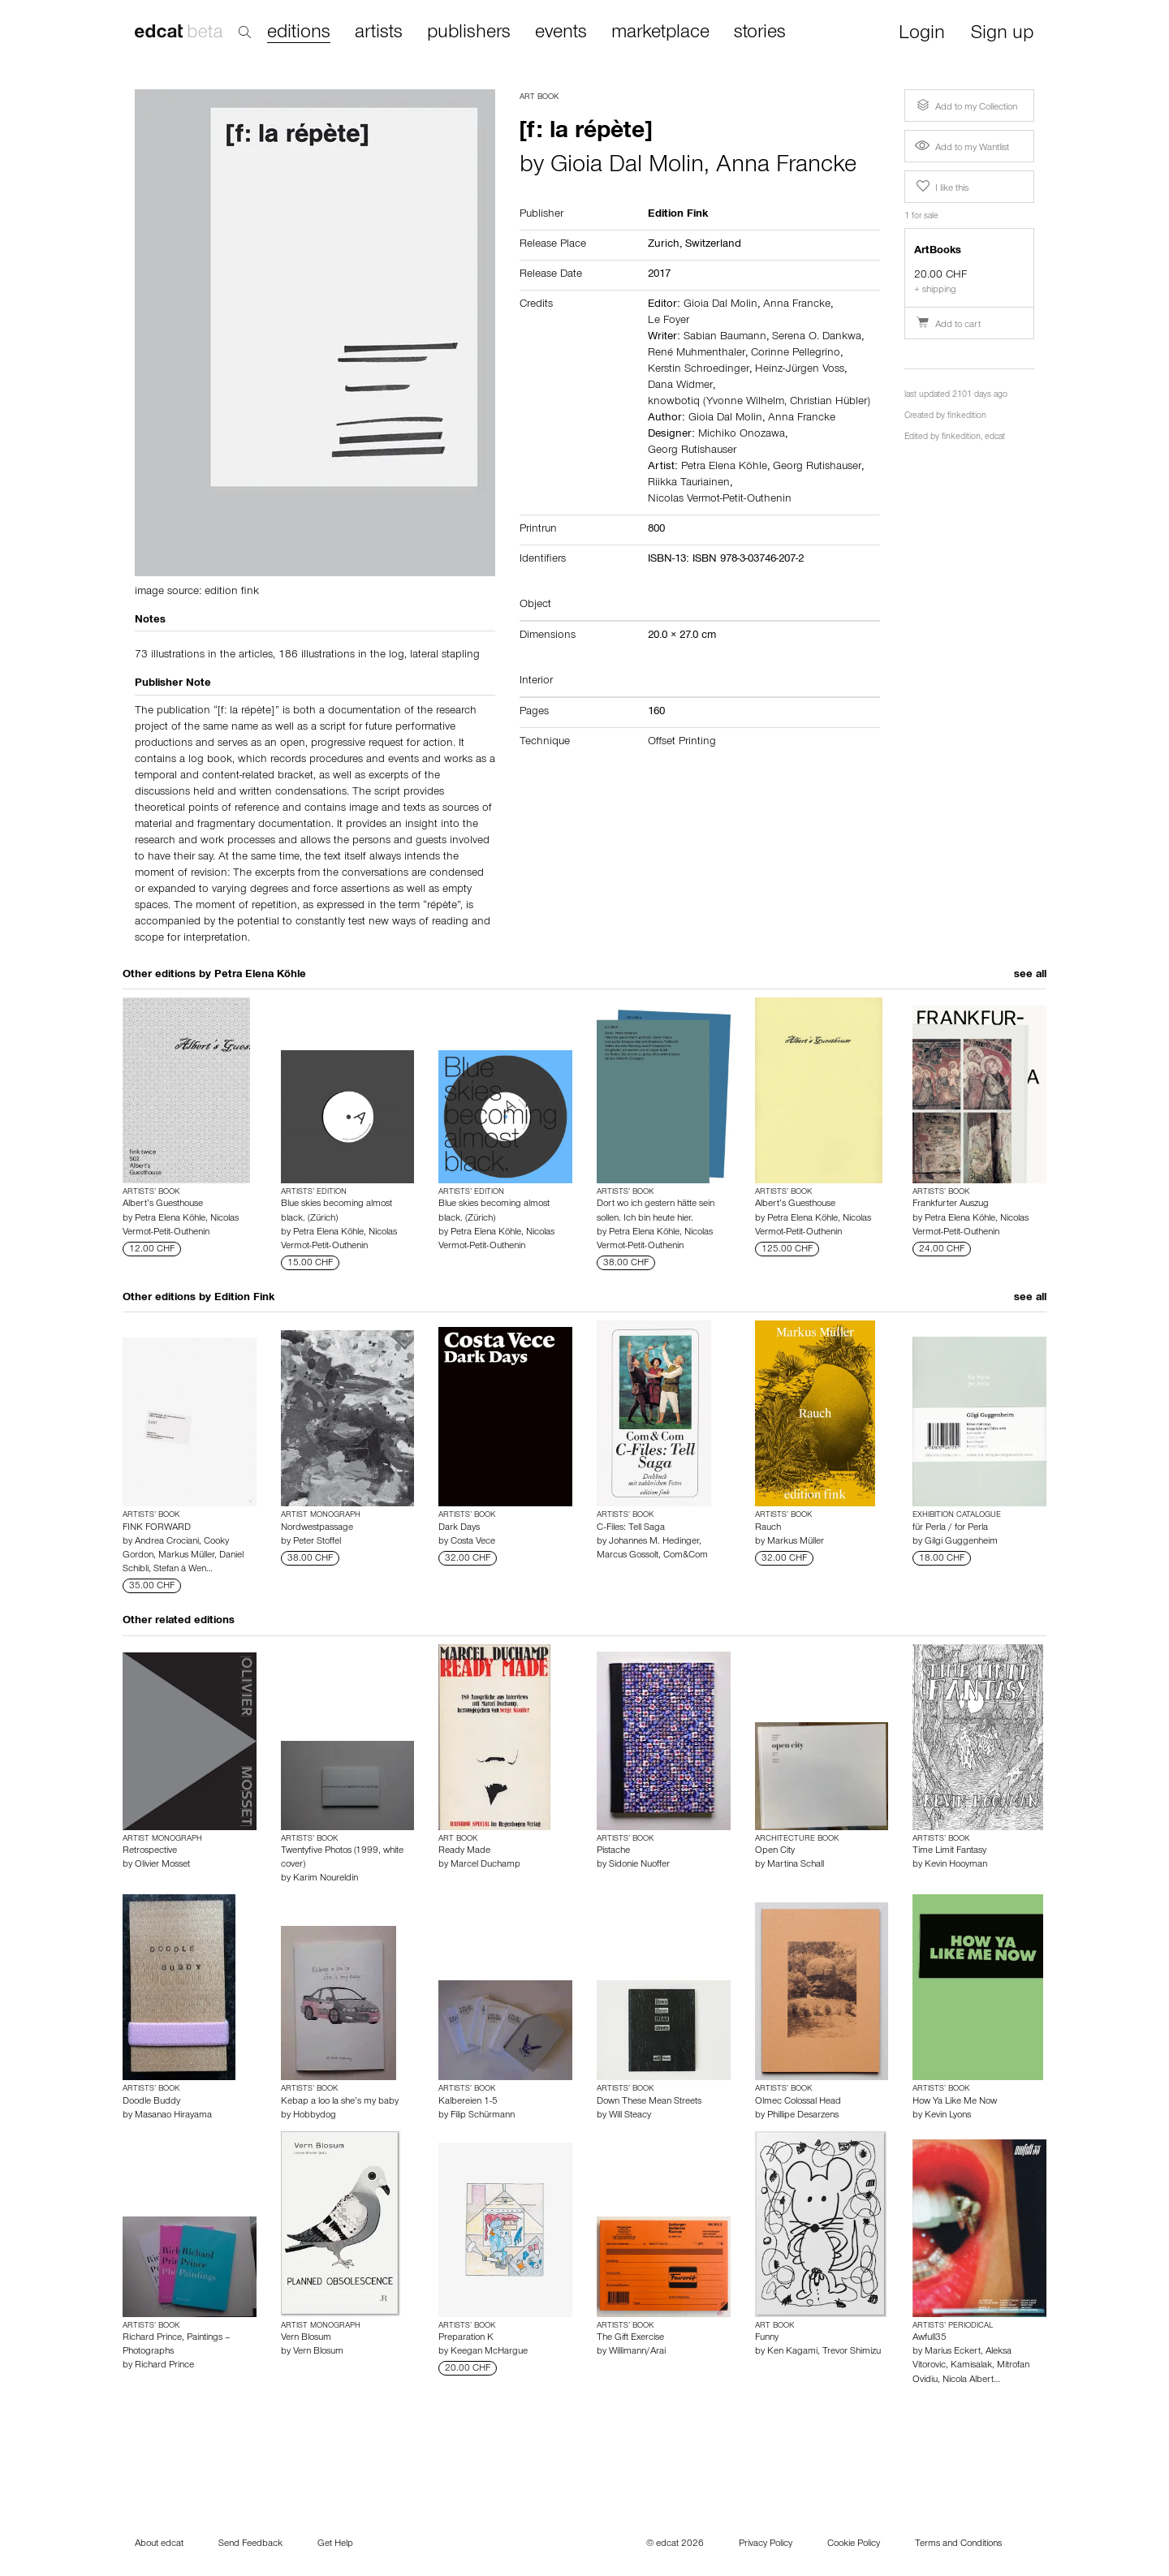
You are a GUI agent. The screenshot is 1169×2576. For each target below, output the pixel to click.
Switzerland (713, 245)
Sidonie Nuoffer (639, 1865)
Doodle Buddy (151, 2102)
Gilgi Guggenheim (961, 1542)
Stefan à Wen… (183, 1569)
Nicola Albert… (971, 2380)
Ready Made (464, 1851)
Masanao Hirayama (173, 2116)
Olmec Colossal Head (798, 2102)
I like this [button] (940, 186)
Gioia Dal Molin (627, 167)
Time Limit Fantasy (949, 1851)
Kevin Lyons (948, 2116)
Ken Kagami (792, 2352)
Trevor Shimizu (851, 2352)
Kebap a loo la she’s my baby (340, 2102)
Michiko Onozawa (741, 435)
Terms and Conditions (958, 2544)
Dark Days (459, 1528)
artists (379, 33)
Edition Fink (244, 1298)
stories (760, 33)
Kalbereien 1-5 (468, 2102)
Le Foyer (668, 321)
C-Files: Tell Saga (631, 1528)
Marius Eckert (953, 2352)
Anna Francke (786, 167)
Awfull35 (929, 2338)
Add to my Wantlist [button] (962, 148)
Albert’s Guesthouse (163, 1204)
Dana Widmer (680, 386)
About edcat (159, 2544)
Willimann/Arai (637, 2352)
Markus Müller (186, 1556)
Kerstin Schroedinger (698, 370)
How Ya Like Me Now (954, 2102)
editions (298, 33)
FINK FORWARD (157, 1528)
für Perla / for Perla (950, 1528)
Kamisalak (971, 2366)
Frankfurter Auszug (950, 1204)
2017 (659, 275)
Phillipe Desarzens (803, 2116)
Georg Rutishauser (692, 451)
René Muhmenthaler (696, 354)
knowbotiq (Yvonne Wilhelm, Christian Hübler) (759, 402)
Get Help (335, 2544)
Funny (767, 2338)
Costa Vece (473, 1542)
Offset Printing (682, 742)
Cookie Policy (853, 2544)
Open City (775, 1851)
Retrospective (150, 1851)
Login (922, 34)
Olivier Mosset (162, 1865)
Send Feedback (250, 2544)
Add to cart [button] (948, 325)
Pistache (613, 1851)
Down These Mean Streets (649, 2102)
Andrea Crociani (167, 1542)
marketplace (660, 33)
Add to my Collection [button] (965, 105)
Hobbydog (314, 2116)
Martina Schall (795, 1865)
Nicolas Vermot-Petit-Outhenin (720, 500)
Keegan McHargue (489, 2352)
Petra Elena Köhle (724, 467)
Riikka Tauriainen (689, 483)
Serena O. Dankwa (816, 337)
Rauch (768, 1528)
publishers (469, 33)
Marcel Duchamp (485, 1865)
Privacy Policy (765, 2544)
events (561, 33)
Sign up (1002, 34)
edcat (995, 437)
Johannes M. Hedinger (654, 1542)
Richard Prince (164, 2366)
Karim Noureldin (325, 1879)
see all (1030, 975)
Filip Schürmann (483, 2116)
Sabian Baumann (725, 337)
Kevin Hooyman (956, 1865)
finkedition (966, 416)
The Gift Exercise (630, 2338)
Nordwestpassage (317, 1528)
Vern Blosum (306, 2338)
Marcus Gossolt (627, 1556)
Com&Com (685, 1556)
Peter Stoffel (317, 1542)
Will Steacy (630, 2116)
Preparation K (466, 2338)
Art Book (539, 97)
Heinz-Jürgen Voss (799, 370)
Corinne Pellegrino (795, 354)
